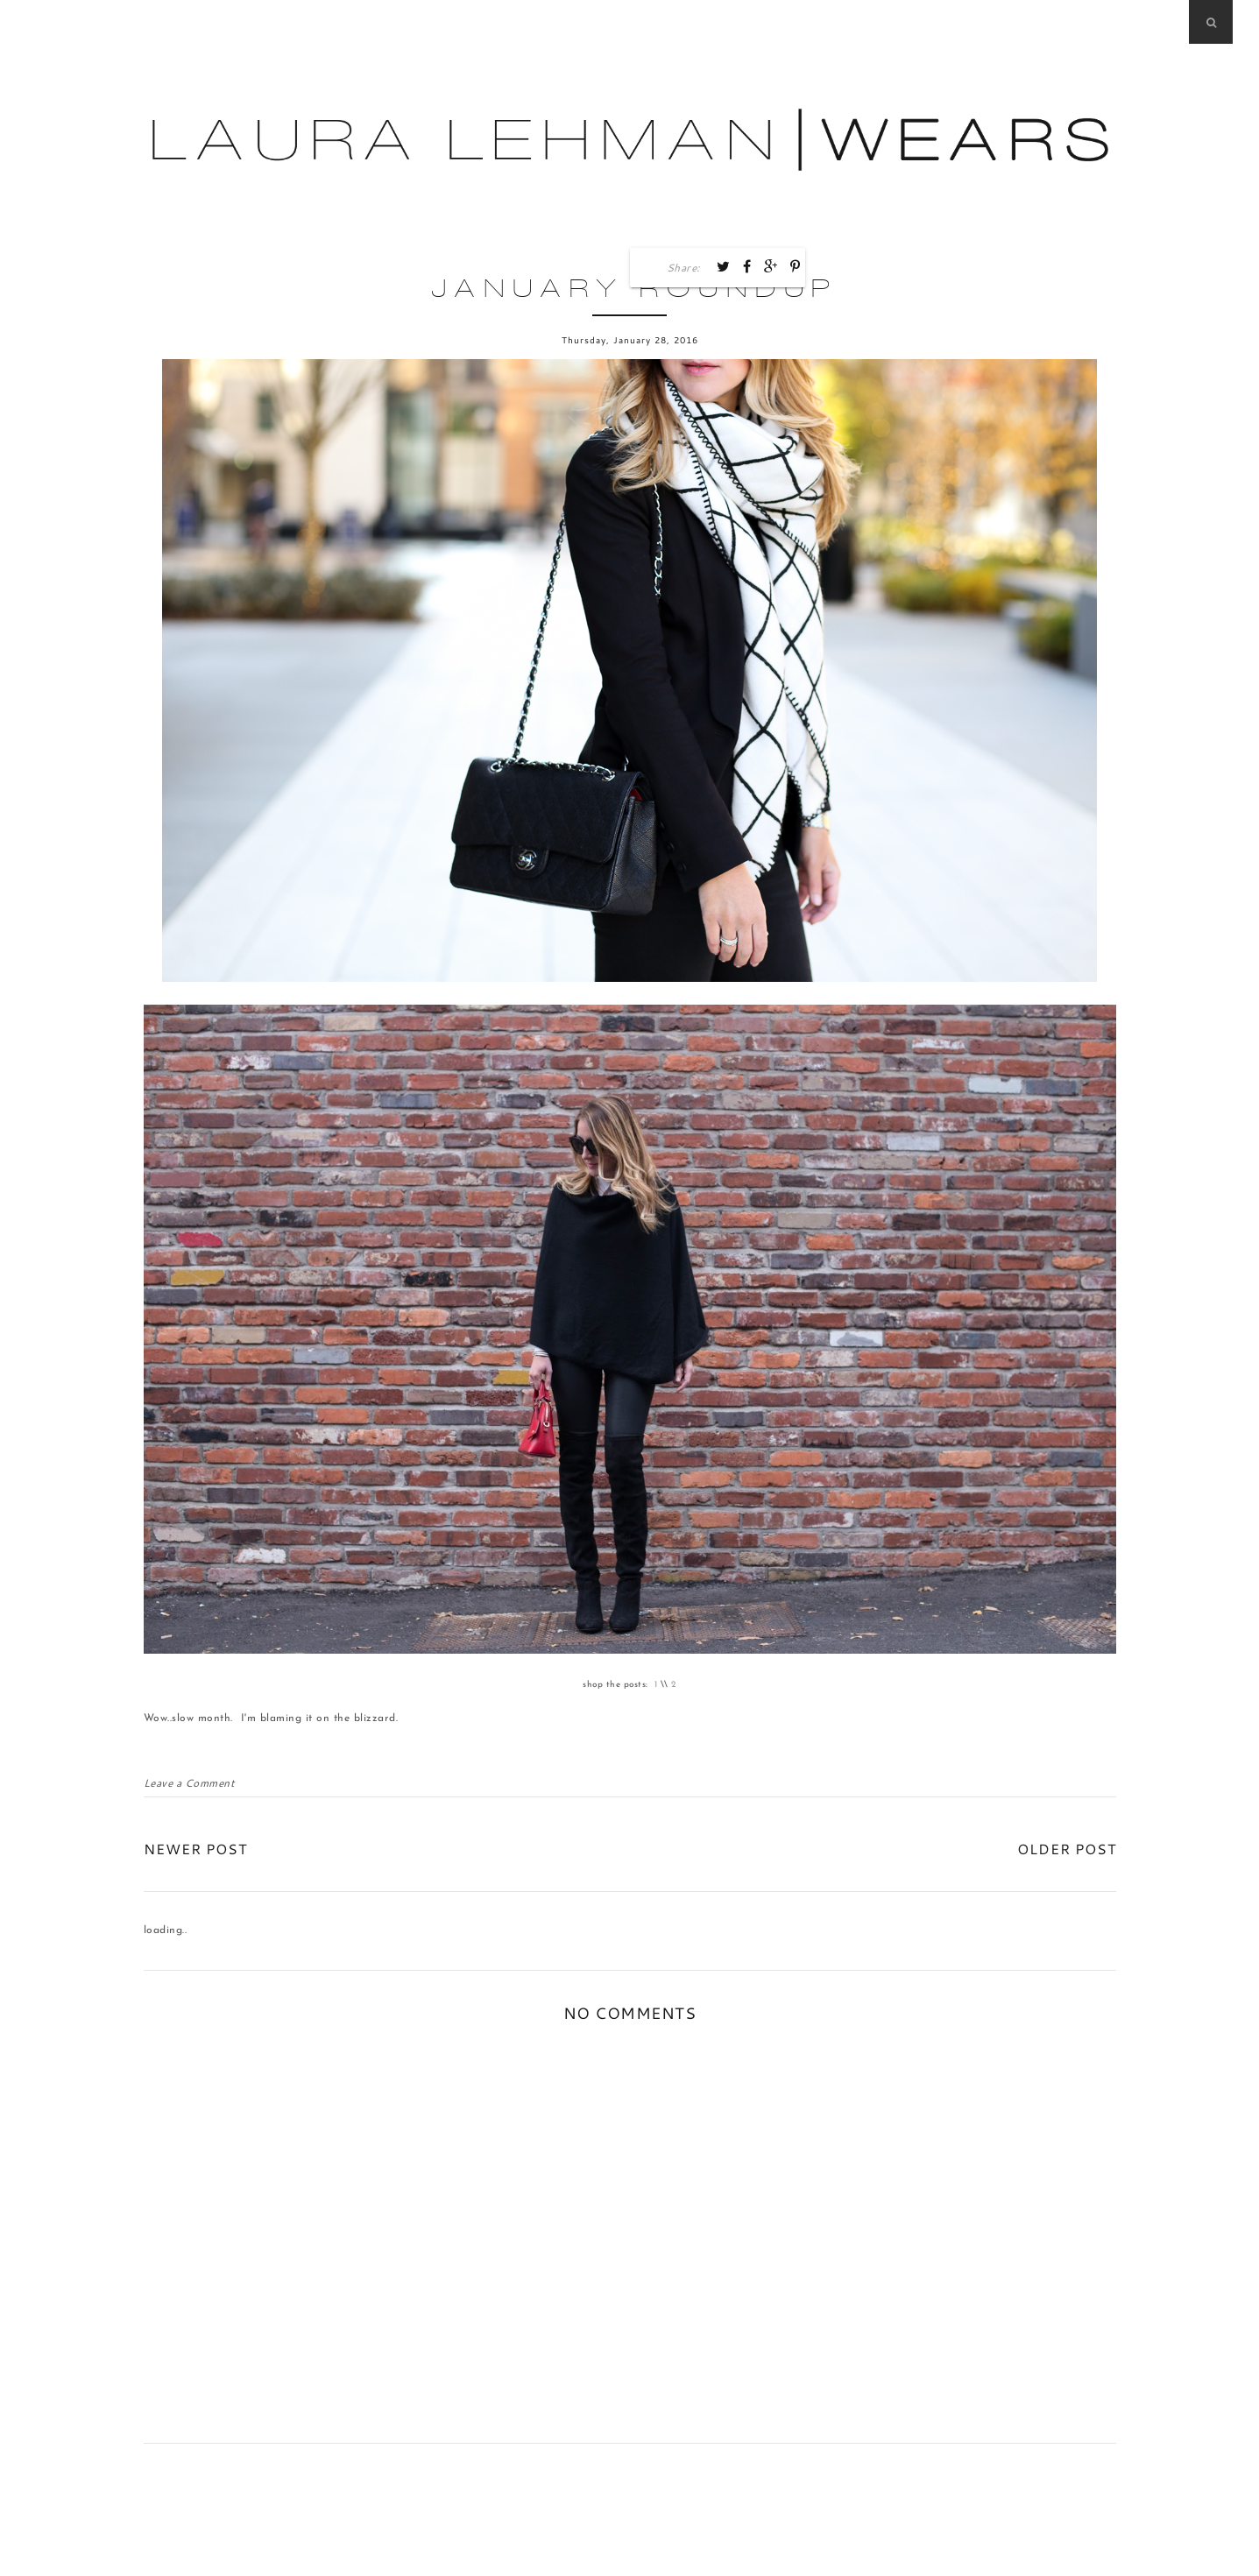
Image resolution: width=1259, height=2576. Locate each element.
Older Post (1066, 1848)
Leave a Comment (189, 1782)
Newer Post (195, 1848)
